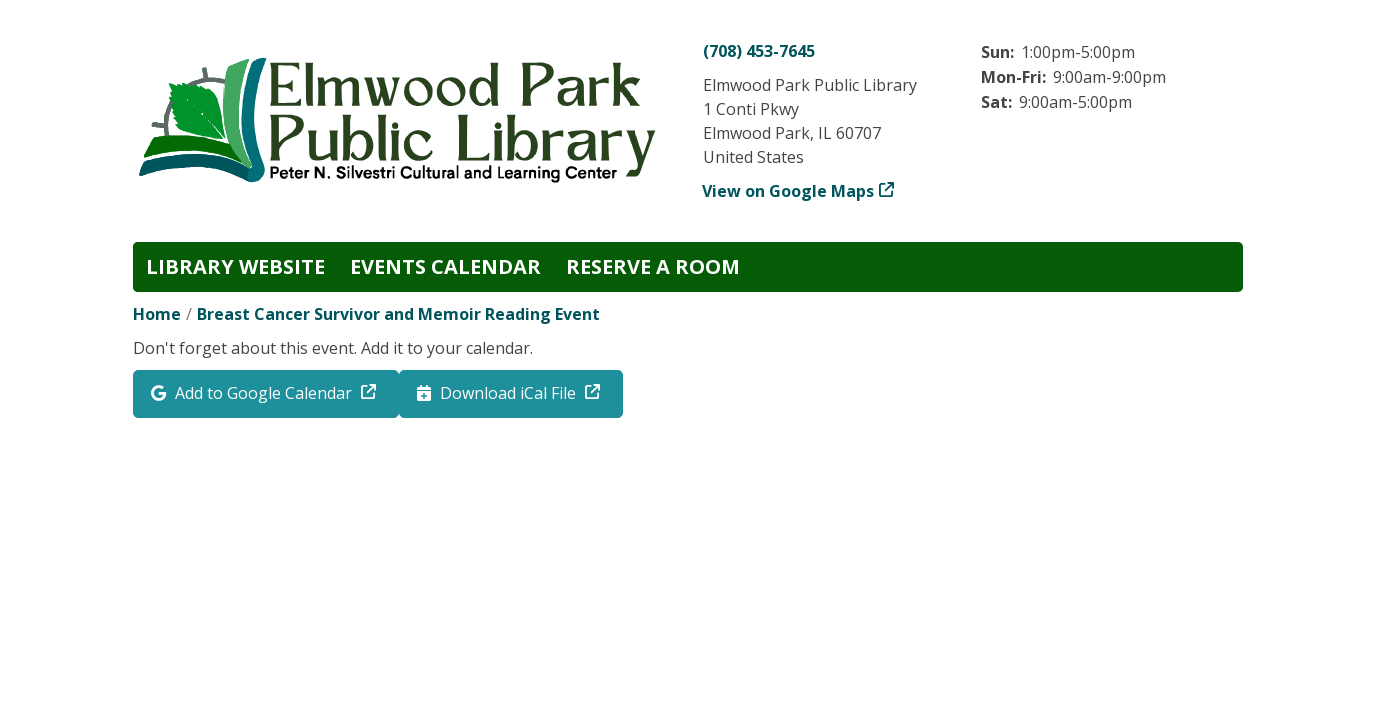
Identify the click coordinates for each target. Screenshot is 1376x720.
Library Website (235, 266)
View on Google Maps (788, 191)
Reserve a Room (653, 266)
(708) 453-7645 (759, 51)
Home (157, 314)
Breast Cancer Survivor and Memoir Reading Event (398, 314)
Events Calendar (445, 266)
